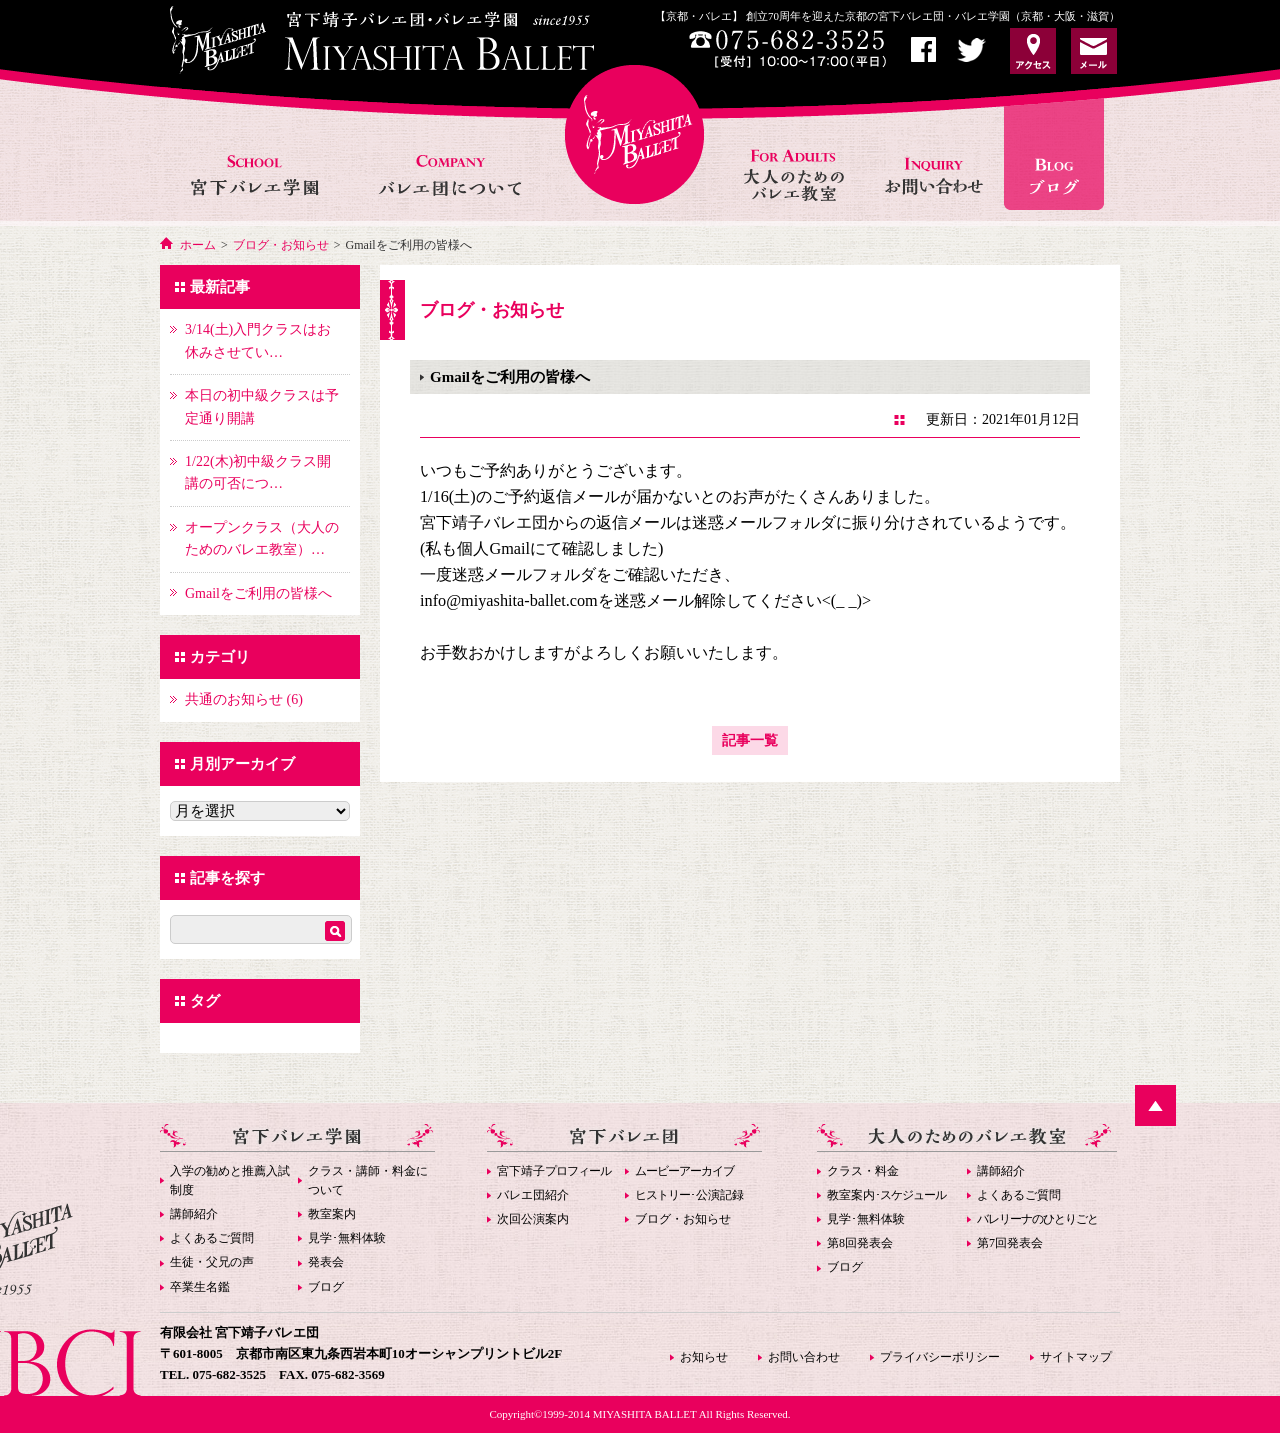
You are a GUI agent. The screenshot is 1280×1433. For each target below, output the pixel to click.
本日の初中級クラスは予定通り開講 (262, 406)
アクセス (1033, 51)
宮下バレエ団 (624, 1137)
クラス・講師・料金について (368, 1180)
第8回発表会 (860, 1243)
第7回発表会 (1010, 1243)
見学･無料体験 (347, 1238)
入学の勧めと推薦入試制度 (230, 1180)
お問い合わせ (936, 153)
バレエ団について (449, 153)
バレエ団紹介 (533, 1195)
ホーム (198, 245)
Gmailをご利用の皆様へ (258, 593)
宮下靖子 (554, 1171)
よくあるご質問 (212, 1238)
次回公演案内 (533, 1219)
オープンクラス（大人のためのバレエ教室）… (262, 538)
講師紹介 (194, 1214)
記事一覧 (750, 740)
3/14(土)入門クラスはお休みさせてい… (258, 340)
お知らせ (1061, 153)
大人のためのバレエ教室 (796, 153)
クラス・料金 (863, 1171)
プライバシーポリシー (940, 1357)
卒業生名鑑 (200, 1287)
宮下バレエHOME (634, 134)
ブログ (326, 1287)
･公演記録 (689, 1195)
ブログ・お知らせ (281, 245)
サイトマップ (1076, 1357)
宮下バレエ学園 (256, 153)
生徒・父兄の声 (212, 1262)
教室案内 (332, 1214)
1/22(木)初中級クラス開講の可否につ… (258, 472)
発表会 (326, 1262)
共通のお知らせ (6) (244, 699)
